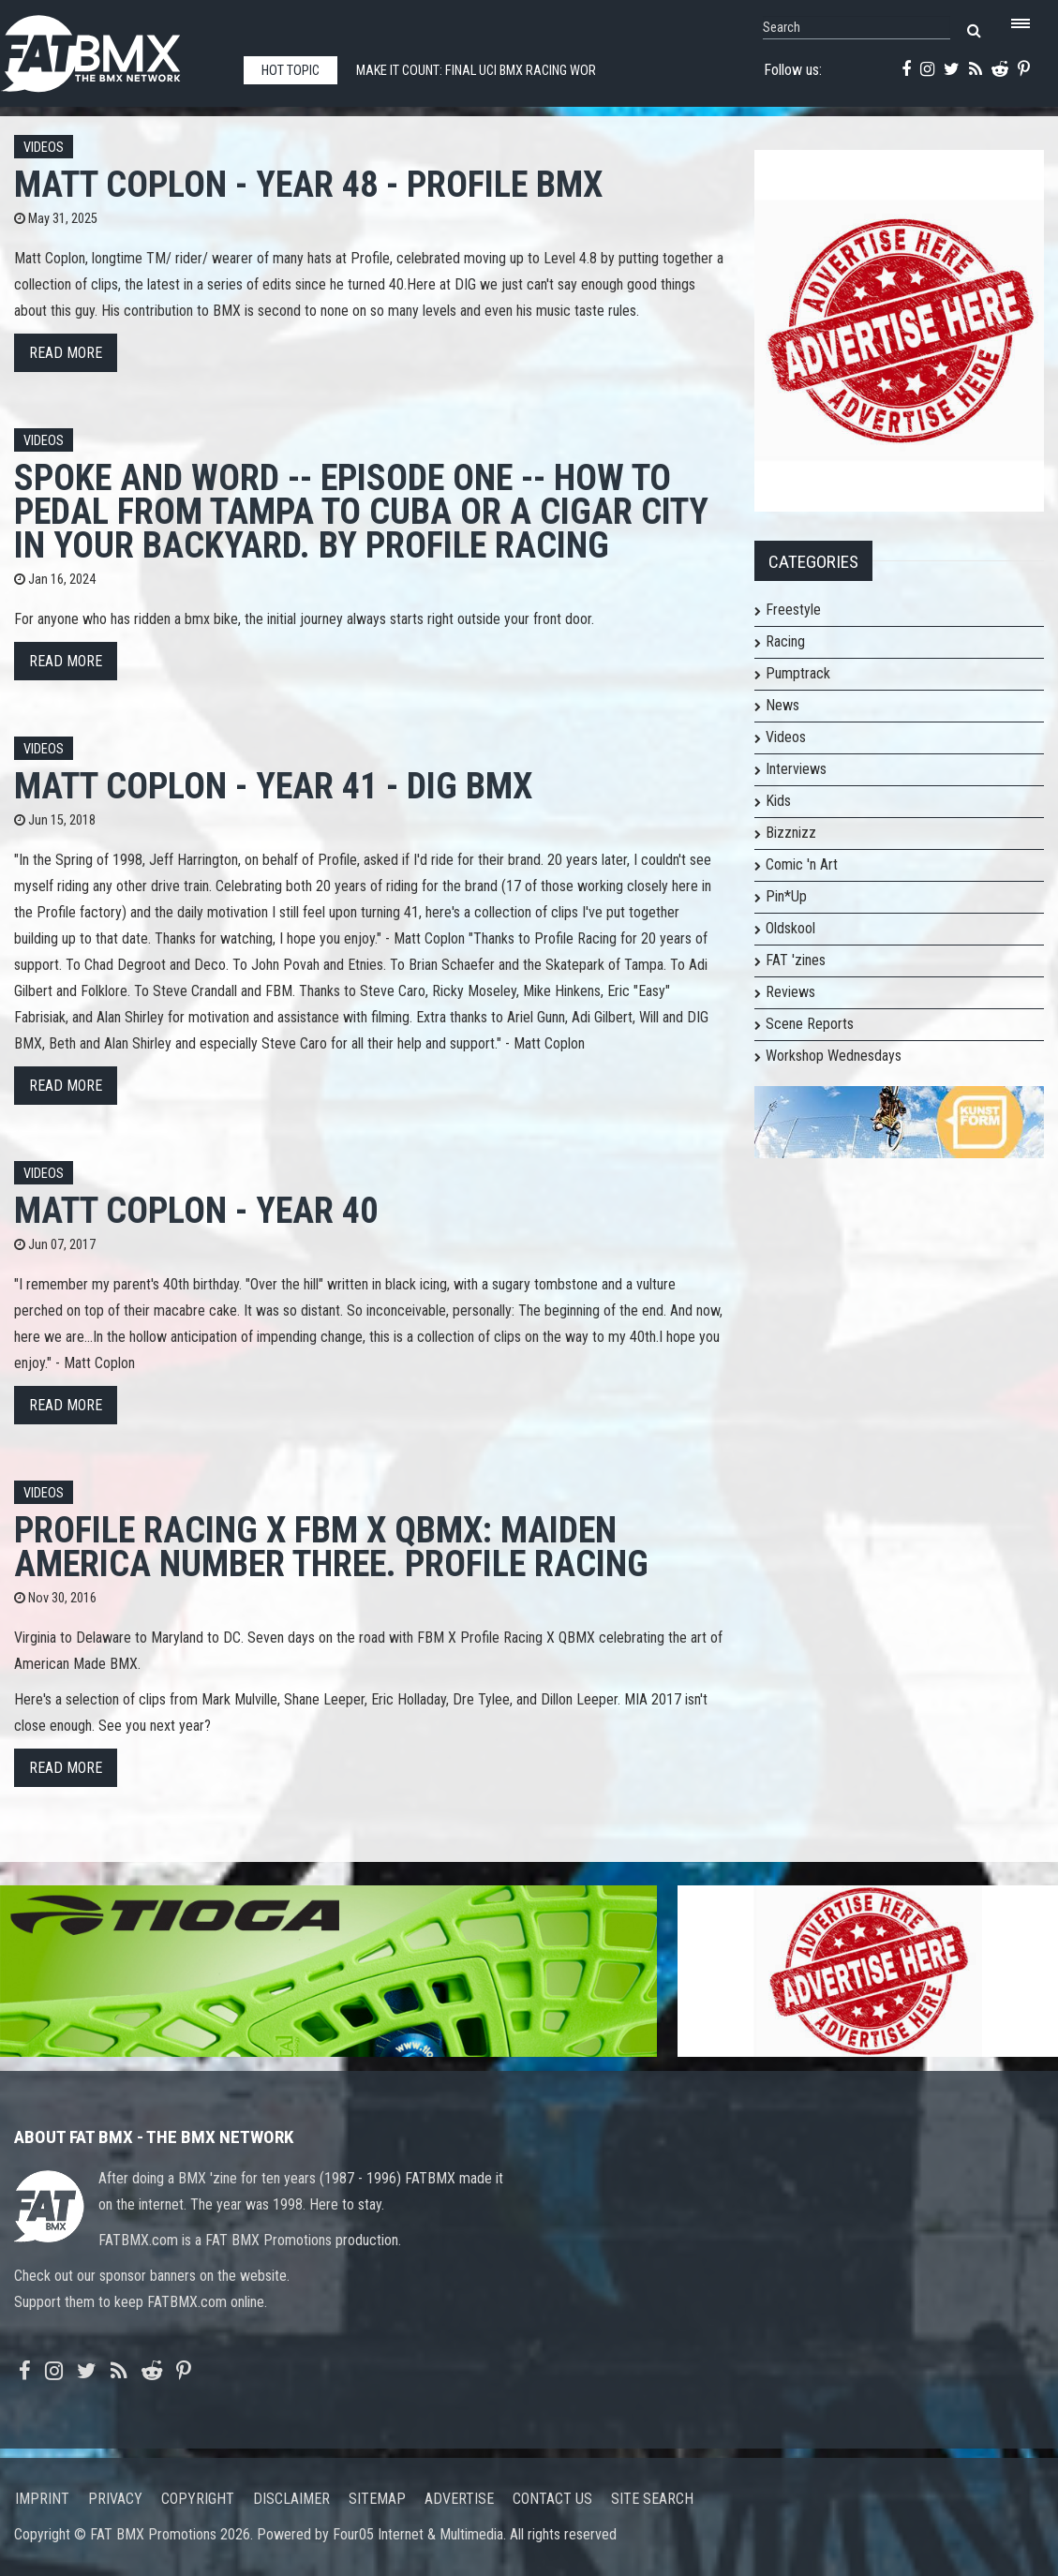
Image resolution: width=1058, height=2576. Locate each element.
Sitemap (377, 2499)
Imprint (42, 2499)
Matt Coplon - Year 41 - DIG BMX (273, 786)
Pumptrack (798, 673)
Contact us (552, 2499)
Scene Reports (810, 1024)
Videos (43, 148)
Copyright (197, 2499)
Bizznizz (791, 832)
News (782, 705)
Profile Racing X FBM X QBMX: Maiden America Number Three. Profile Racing (331, 1547)
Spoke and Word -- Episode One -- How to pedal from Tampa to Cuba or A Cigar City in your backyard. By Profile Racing (361, 511)
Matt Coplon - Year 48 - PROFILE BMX (308, 184)
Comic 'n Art (802, 864)
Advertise (459, 2499)
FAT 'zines (796, 960)
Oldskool (790, 928)
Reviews (790, 992)
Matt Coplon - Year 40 (196, 1210)
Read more (65, 353)
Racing (785, 641)
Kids (778, 801)
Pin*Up (786, 896)
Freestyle (793, 609)
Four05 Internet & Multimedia (418, 2534)
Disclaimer (291, 2499)
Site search (652, 2499)
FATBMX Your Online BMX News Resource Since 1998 (112, 48)
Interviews (796, 769)
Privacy (115, 2499)
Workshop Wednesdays (834, 1056)
